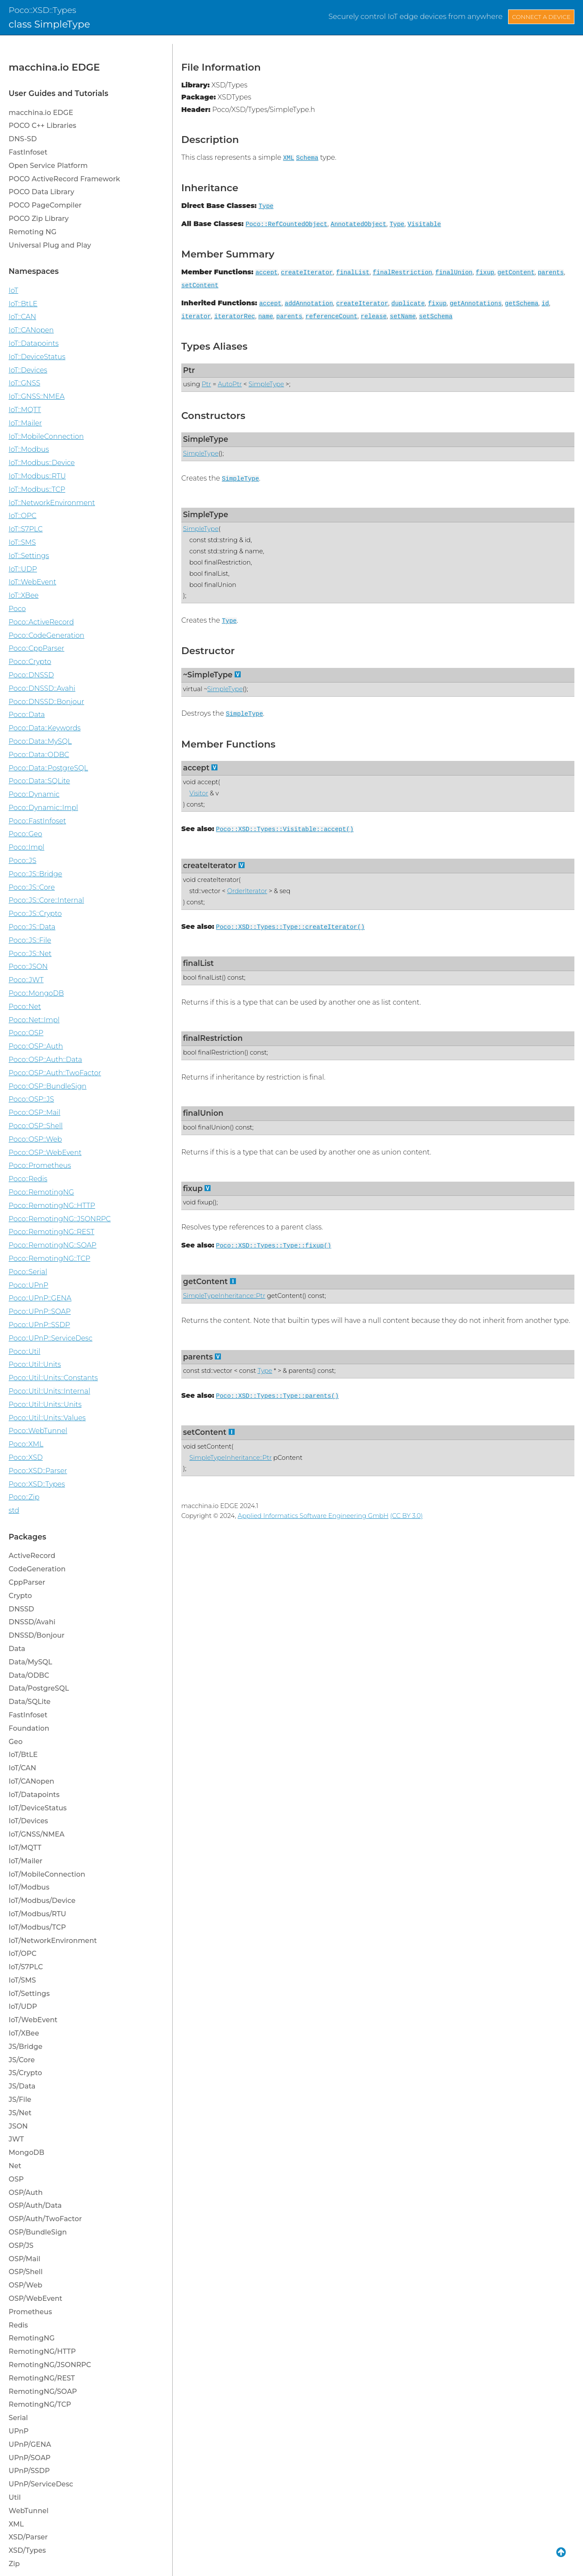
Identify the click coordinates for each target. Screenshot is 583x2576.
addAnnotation (309, 303)
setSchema (436, 316)
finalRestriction (402, 272)
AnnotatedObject (359, 224)
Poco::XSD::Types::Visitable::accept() (285, 829)
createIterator (307, 272)
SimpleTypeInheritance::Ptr (224, 1296)
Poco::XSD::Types (42, 10)
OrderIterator (247, 891)
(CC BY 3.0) (406, 1516)
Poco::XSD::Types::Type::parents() (277, 1396)
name (265, 316)
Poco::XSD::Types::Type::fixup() (274, 1245)
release (374, 316)
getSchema (522, 303)
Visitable (424, 224)
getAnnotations (476, 303)
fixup (485, 272)
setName (403, 316)
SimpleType (266, 384)
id (545, 303)
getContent (515, 272)
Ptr (189, 370)
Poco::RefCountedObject (286, 224)
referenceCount (331, 316)
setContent (199, 285)
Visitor (198, 793)
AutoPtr (230, 384)
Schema (307, 158)
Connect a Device (541, 16)
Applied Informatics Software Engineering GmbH (313, 1516)
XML (288, 158)
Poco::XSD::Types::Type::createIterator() (290, 927)
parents (551, 272)
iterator (196, 316)
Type (266, 206)
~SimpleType (208, 674)
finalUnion (453, 272)
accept (266, 272)
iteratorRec (234, 316)
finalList (353, 272)
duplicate (408, 303)
